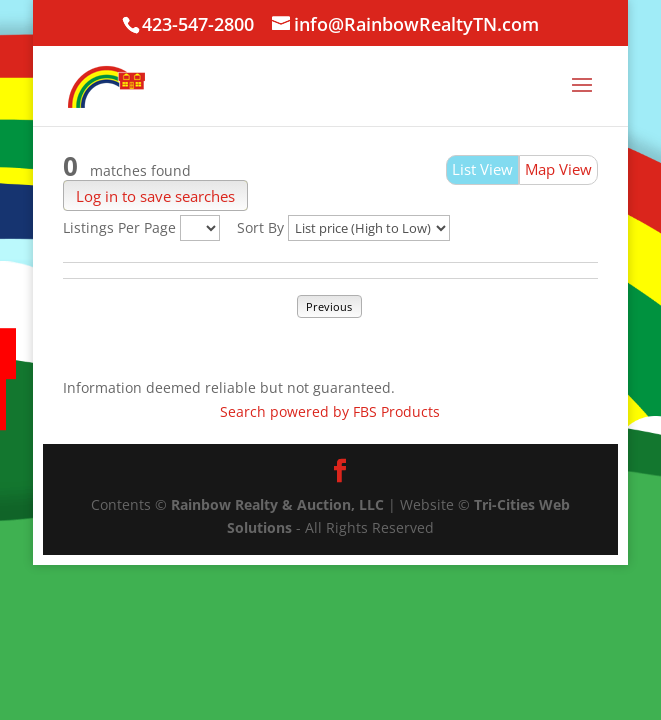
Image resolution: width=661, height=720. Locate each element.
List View (482, 169)
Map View (558, 169)
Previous (329, 306)
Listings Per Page (119, 227)
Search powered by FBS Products (330, 411)
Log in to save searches (155, 195)
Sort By (260, 227)
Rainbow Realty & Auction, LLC (277, 504)
